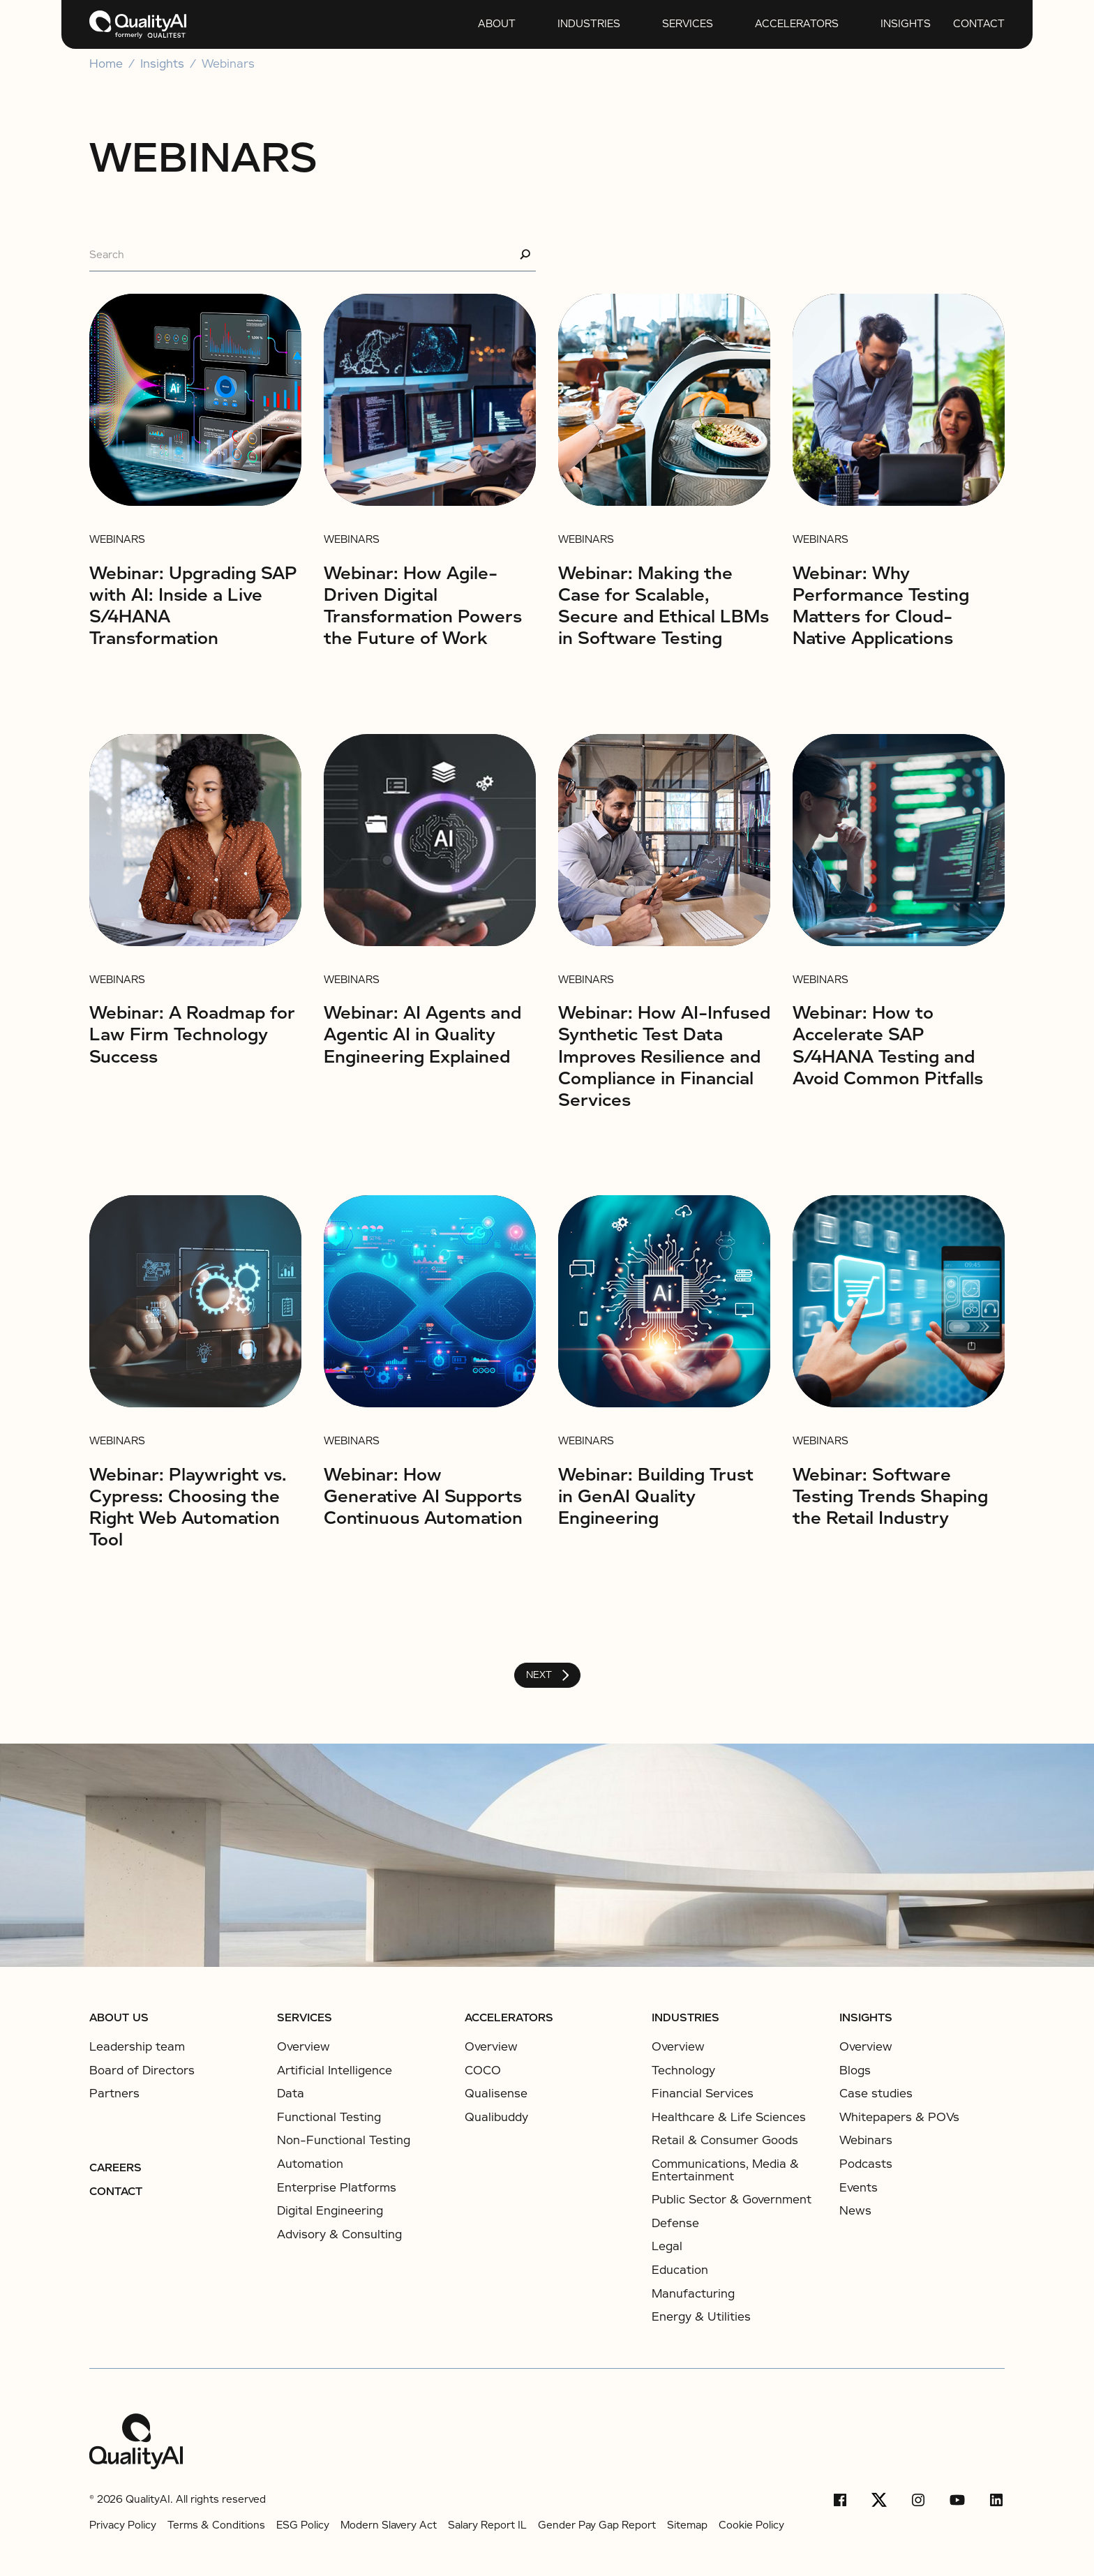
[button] (487, 24)
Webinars (228, 64)
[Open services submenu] (650, 24)
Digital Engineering (330, 2210)
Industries (588, 23)
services (687, 23)
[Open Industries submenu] (545, 24)
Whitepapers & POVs (899, 2117)
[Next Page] (547, 1675)
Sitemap (687, 2525)
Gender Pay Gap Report (597, 2525)
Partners (114, 2094)
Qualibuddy (496, 2117)
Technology (683, 2070)
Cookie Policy (751, 2525)
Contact (979, 23)
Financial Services (703, 2093)
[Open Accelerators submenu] (742, 24)
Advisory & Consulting (339, 2234)
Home (106, 64)
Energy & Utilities (701, 2316)
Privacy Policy (122, 2525)
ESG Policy (302, 2525)
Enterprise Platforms (336, 2187)
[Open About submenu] (465, 24)
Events (858, 2188)
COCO (483, 2070)
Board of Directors (142, 2071)
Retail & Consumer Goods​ (725, 2140)
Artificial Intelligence (334, 2070)
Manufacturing (693, 2293)
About (497, 23)
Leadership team (137, 2047)
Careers (115, 2168)
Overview (303, 2047)
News (855, 2211)
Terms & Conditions (216, 2525)
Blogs (855, 2071)
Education (680, 2270)
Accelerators (797, 23)
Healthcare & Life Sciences (729, 2117)
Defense (675, 2223)
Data (290, 2093)
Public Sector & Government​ (731, 2199)
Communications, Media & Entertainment (725, 2170)
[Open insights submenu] (868, 24)
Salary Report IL (487, 2525)
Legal (667, 2246)
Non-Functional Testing (343, 2140)
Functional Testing (329, 2117)
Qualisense (496, 2093)
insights (906, 23)
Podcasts (865, 2164)
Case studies (876, 2094)
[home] (137, 24)
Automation (310, 2164)
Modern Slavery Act (388, 2525)
